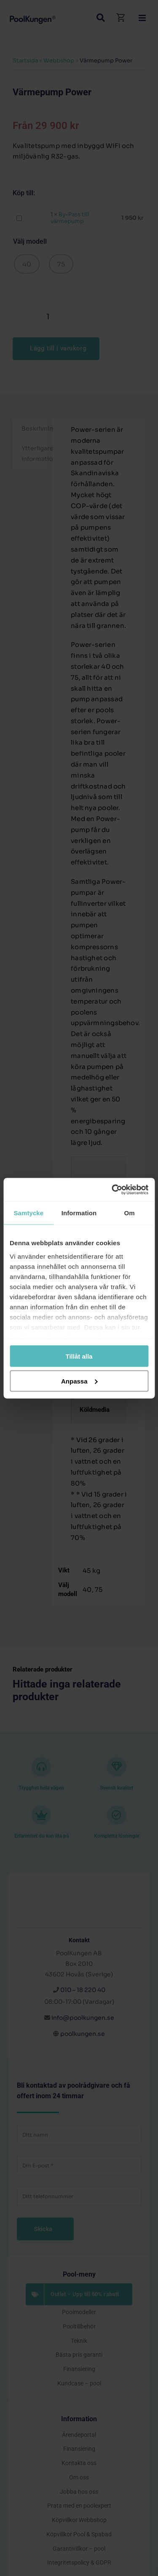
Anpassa (79, 1380)
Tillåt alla (79, 1356)
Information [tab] (79, 1213)
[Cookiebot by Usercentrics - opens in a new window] (112, 1189)
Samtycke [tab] (28, 1213)
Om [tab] (129, 1213)
